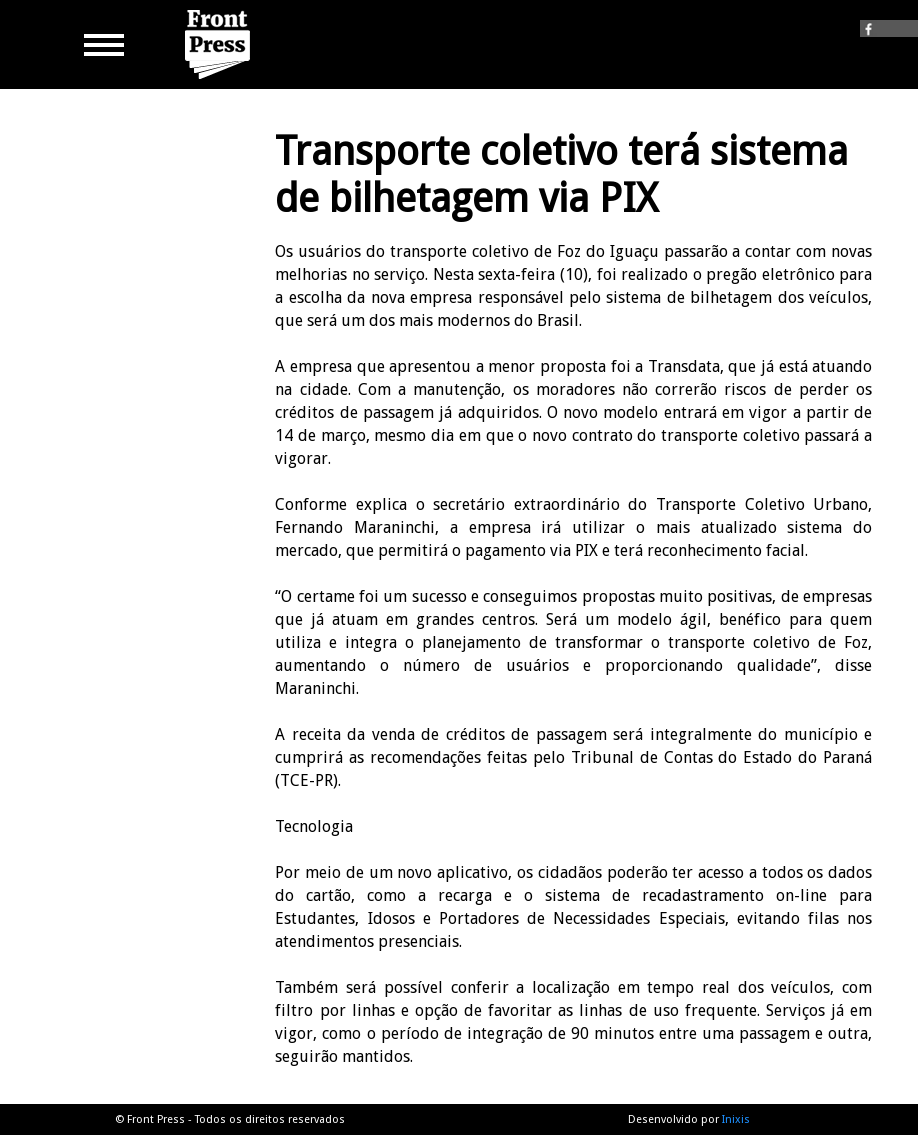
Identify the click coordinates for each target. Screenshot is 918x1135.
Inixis (736, 1119)
